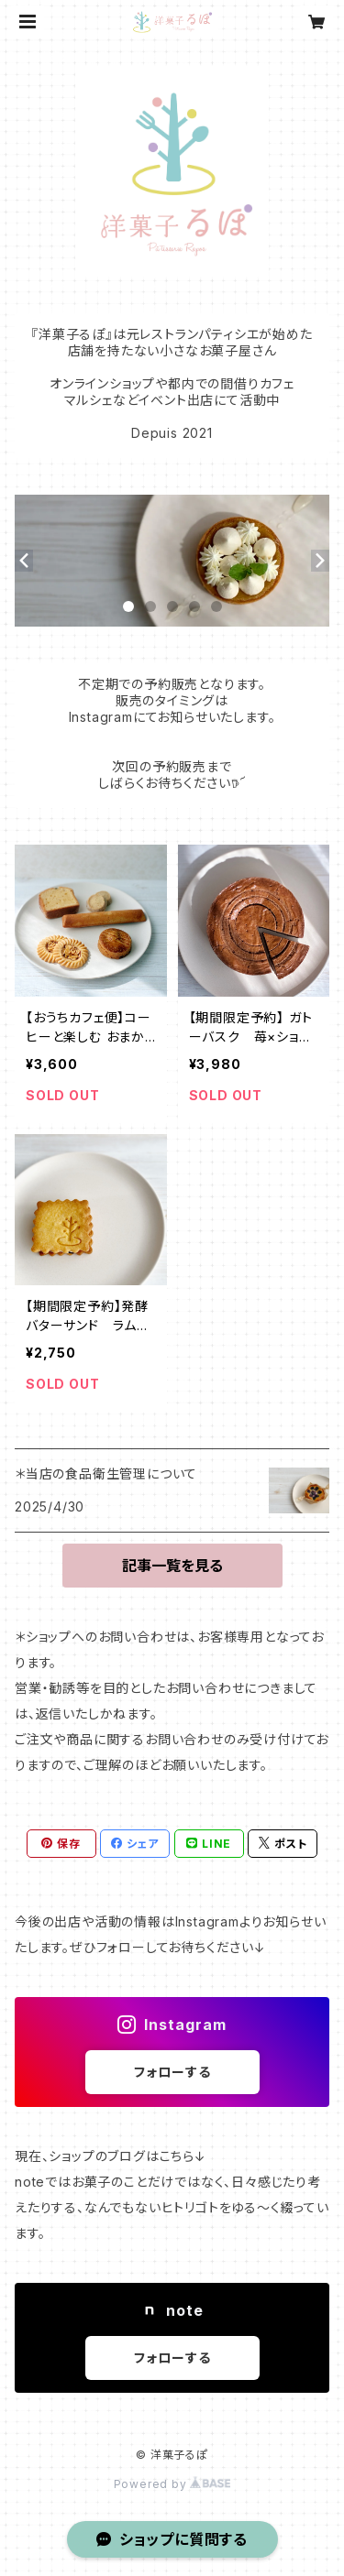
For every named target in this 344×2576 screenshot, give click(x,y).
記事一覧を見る (172, 1565)
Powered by (172, 2484)
